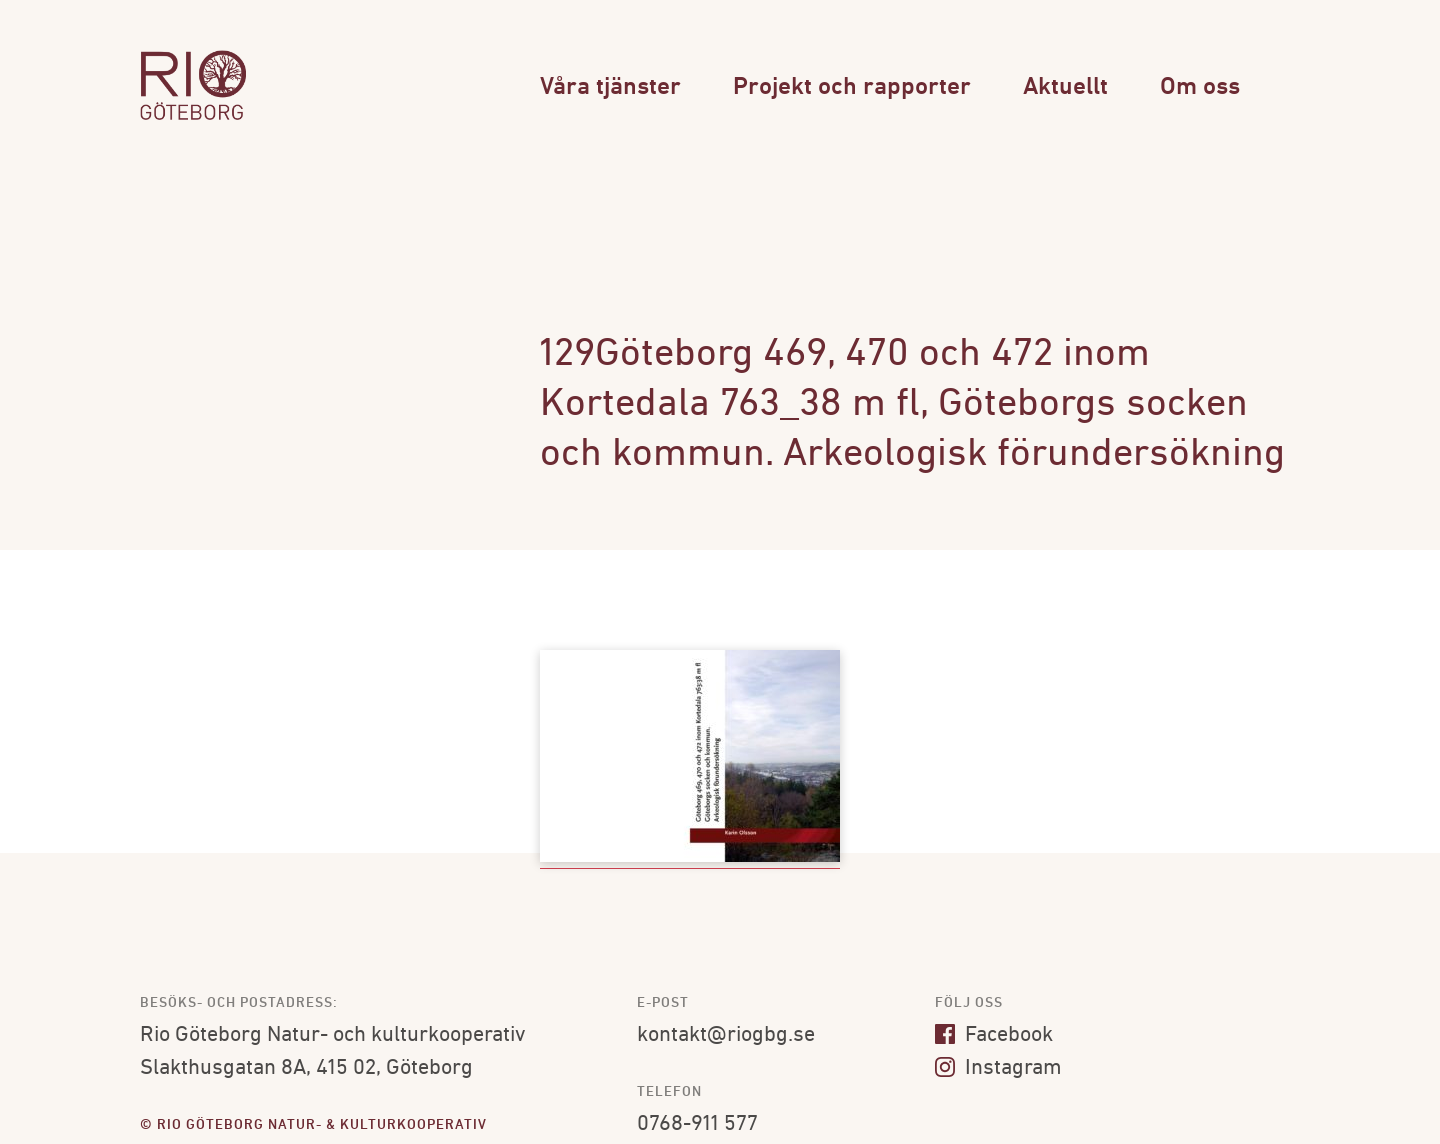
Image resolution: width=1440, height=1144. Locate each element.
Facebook (994, 1035)
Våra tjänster (610, 87)
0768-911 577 (697, 1124)
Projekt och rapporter (852, 87)
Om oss (1200, 87)
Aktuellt (1065, 87)
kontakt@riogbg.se (726, 1035)
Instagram (998, 1068)
